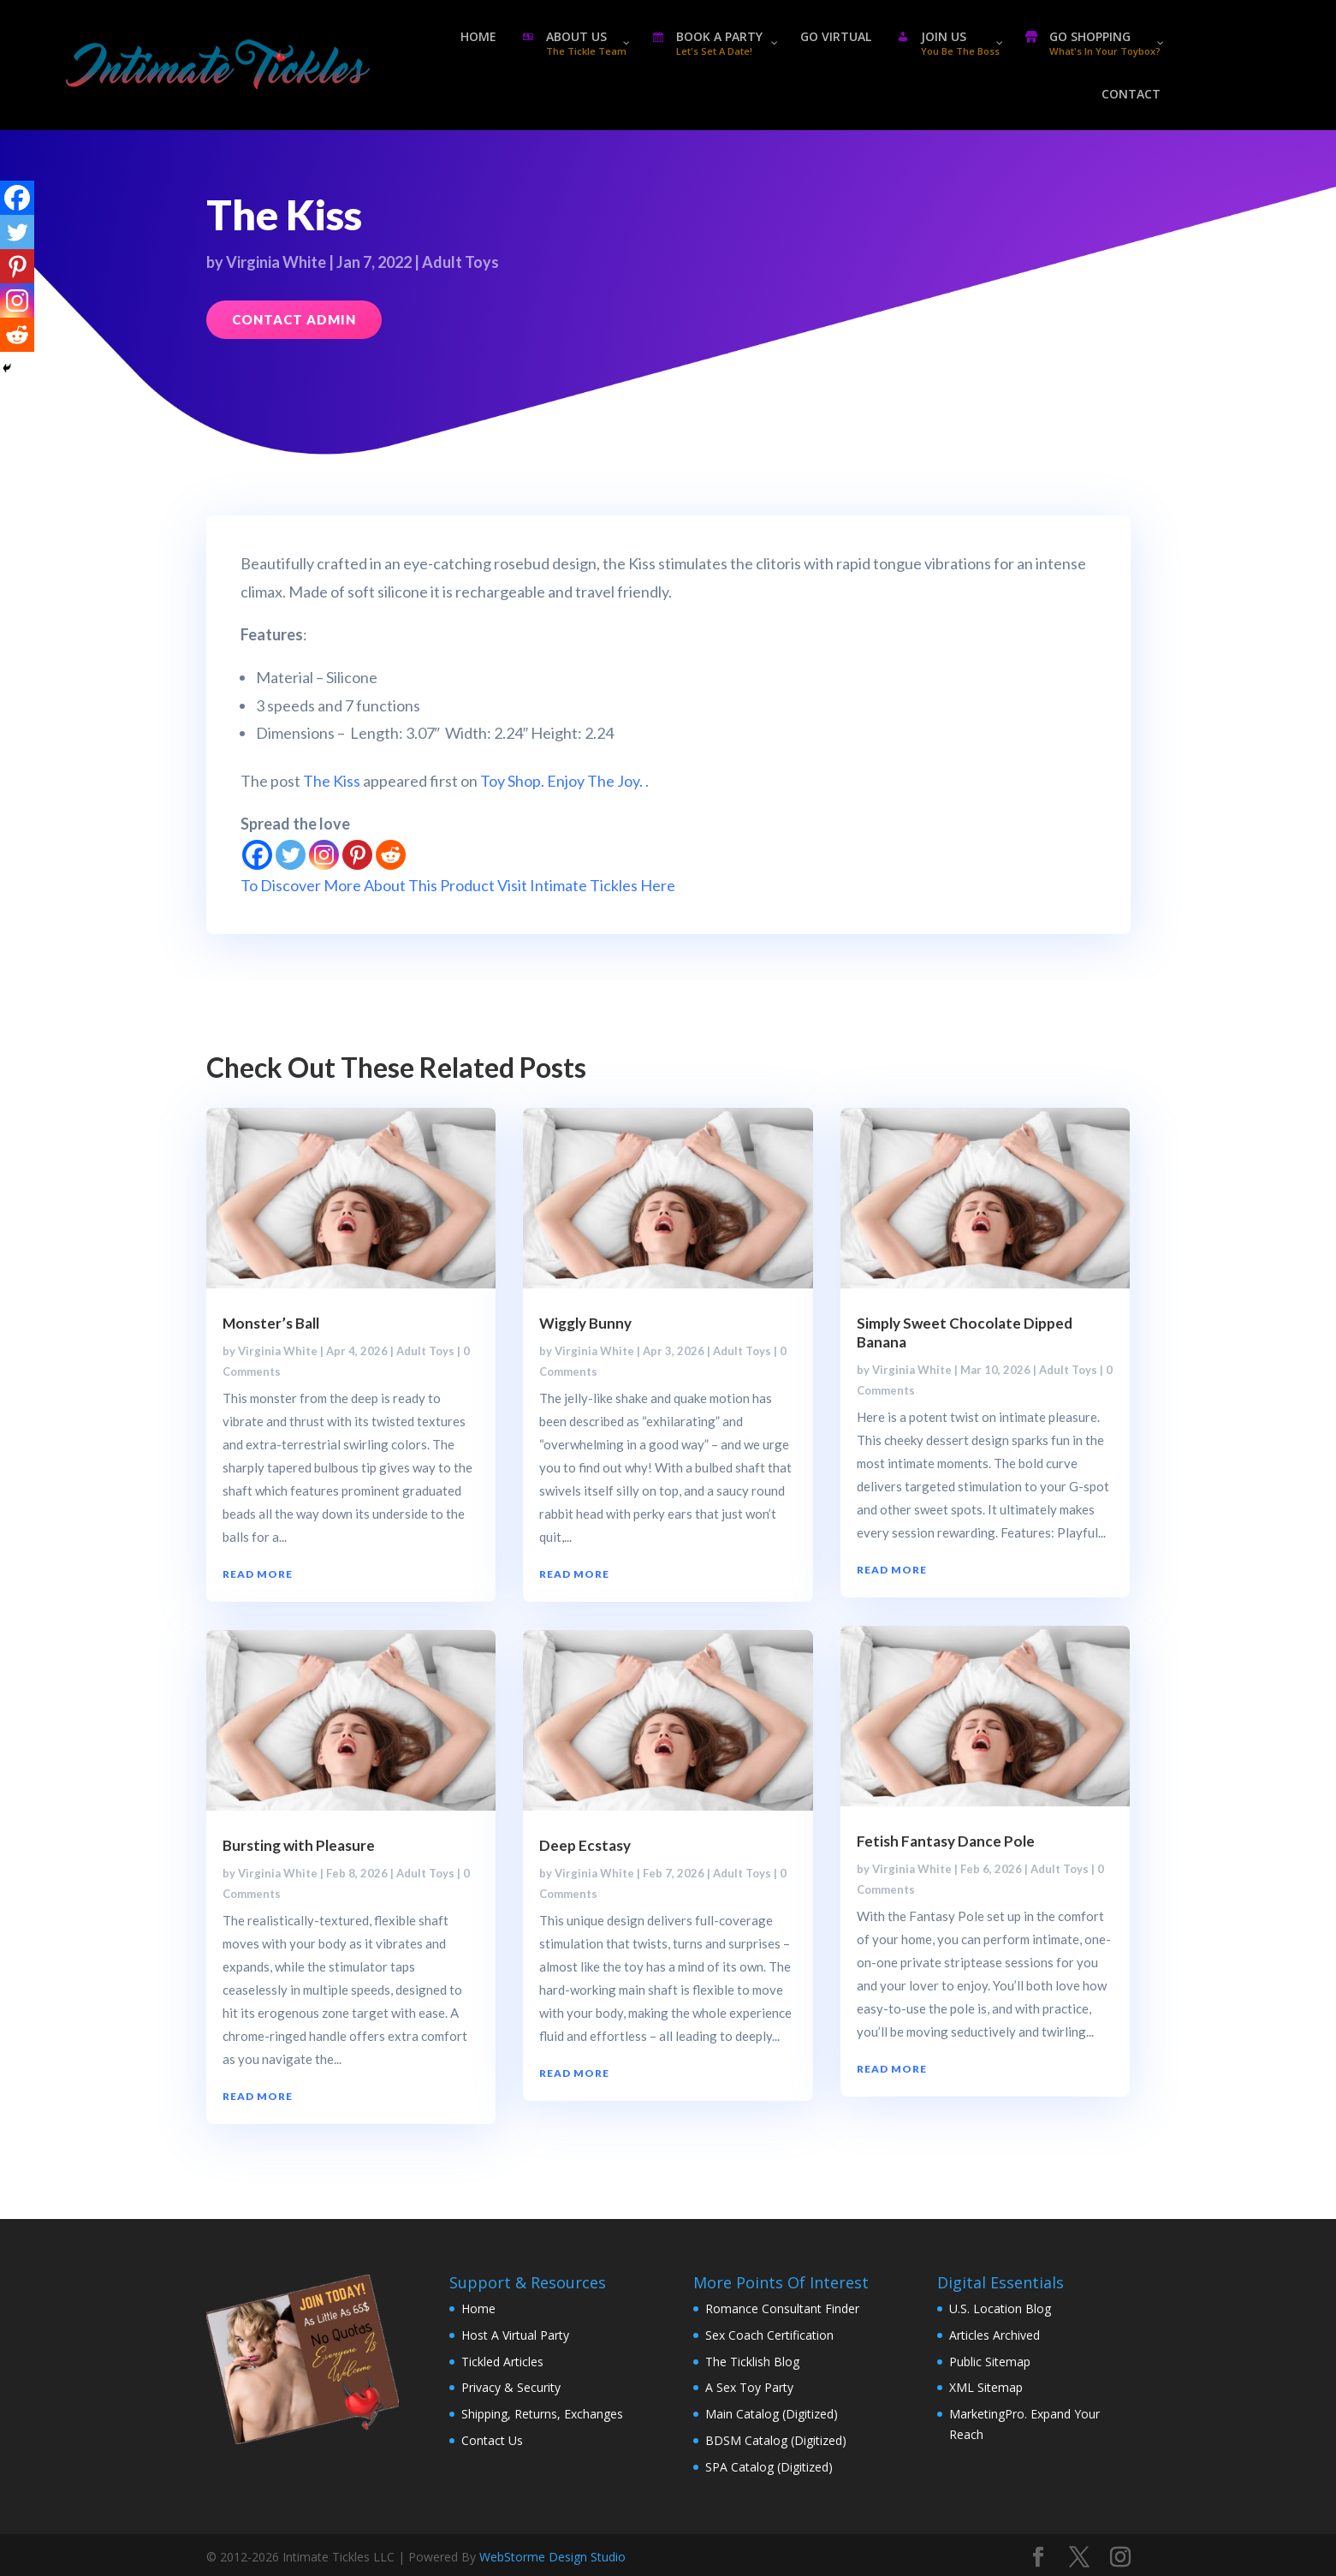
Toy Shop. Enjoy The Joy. (561, 780)
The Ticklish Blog (752, 2361)
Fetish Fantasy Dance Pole (946, 1841)
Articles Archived (994, 2335)
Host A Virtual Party (515, 2335)
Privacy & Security (511, 2387)
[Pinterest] (357, 855)
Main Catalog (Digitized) (771, 2414)
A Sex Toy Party (749, 2387)
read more (258, 1574)
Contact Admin (294, 319)
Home (478, 2308)
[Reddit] (391, 855)
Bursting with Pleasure (299, 1845)
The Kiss (331, 780)
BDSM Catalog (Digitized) (775, 2440)
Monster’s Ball (271, 1323)
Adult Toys (460, 262)
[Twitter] (291, 855)
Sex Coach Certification (769, 2335)
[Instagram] (324, 855)
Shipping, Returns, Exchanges (542, 2414)
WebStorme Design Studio (552, 2557)
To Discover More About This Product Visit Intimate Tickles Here (457, 885)
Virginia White (276, 262)
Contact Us (492, 2440)
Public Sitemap (989, 2361)
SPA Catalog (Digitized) (769, 2467)
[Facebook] (257, 855)
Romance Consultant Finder (782, 2308)
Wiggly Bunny (585, 1323)
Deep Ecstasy (585, 1845)
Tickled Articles (502, 2361)
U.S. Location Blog (1000, 2308)
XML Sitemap (986, 2387)
